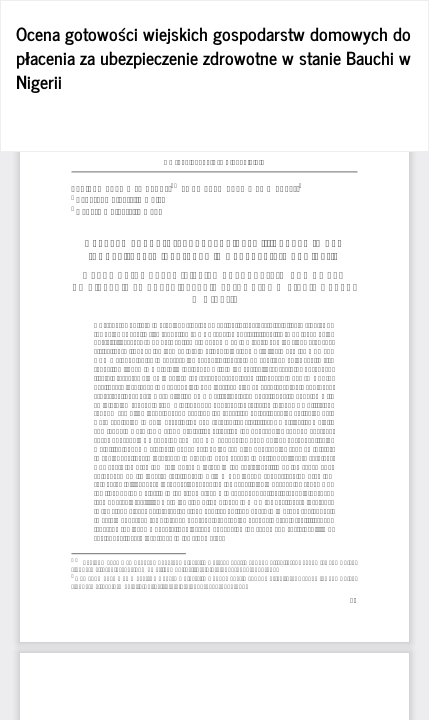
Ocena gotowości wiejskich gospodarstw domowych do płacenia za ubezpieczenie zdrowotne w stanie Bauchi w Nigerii (213, 57)
